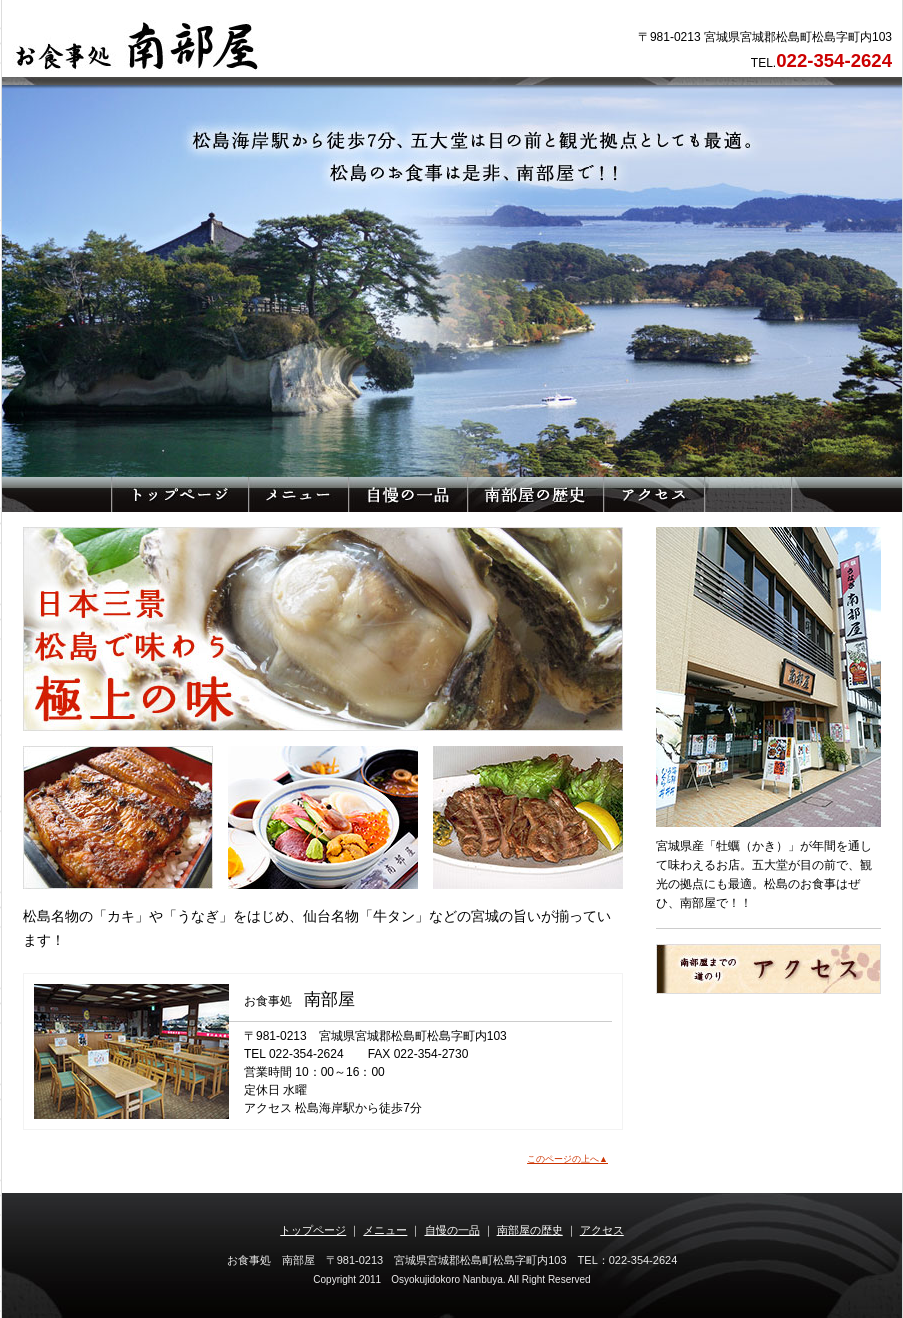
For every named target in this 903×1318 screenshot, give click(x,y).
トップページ (313, 1230)
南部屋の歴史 (530, 1230)
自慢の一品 (452, 1230)
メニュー (385, 1230)
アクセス (602, 1230)
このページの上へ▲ (567, 1159)
